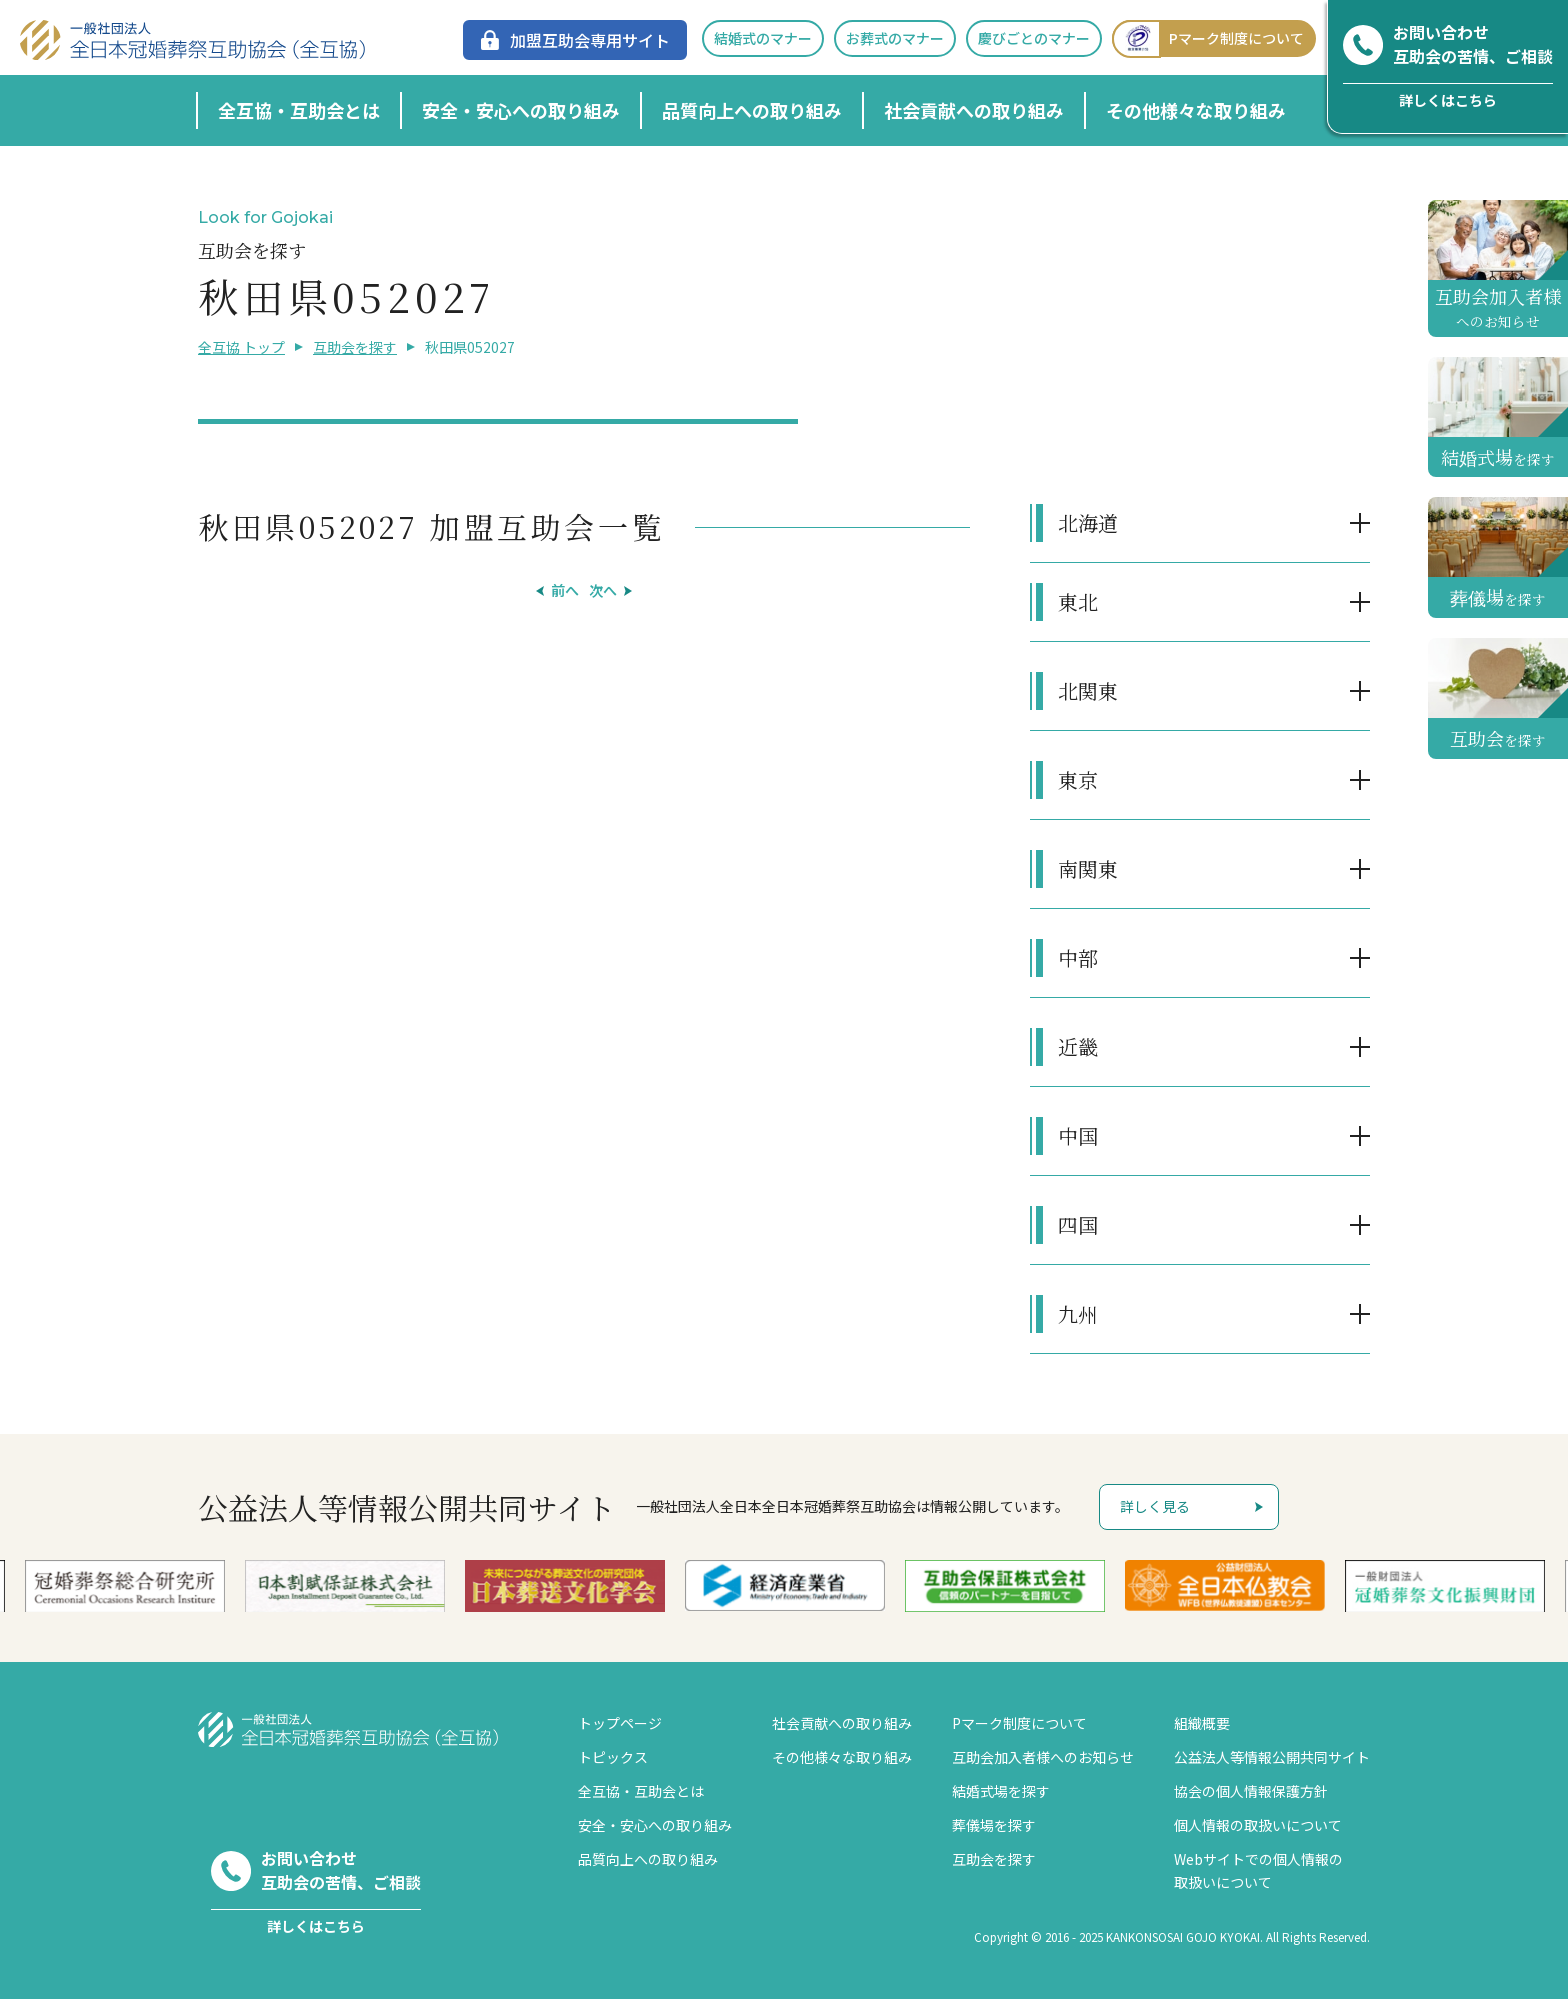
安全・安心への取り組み (521, 110)
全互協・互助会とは (299, 110)
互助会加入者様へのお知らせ (1043, 1757)
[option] (785, 1585)
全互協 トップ (241, 347)
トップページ (620, 1723)
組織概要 (1202, 1723)
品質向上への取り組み (752, 110)
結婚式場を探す (1001, 1791)
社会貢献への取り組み (974, 110)
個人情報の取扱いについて (1258, 1825)
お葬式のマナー (895, 38)
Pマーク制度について (1208, 38)
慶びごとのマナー (1034, 38)
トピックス (613, 1757)
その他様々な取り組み (1196, 110)
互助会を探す (355, 347)
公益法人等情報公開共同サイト (1272, 1757)
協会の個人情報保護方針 (1251, 1791)
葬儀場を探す (994, 1825)
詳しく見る (1155, 1506)
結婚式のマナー (763, 38)
